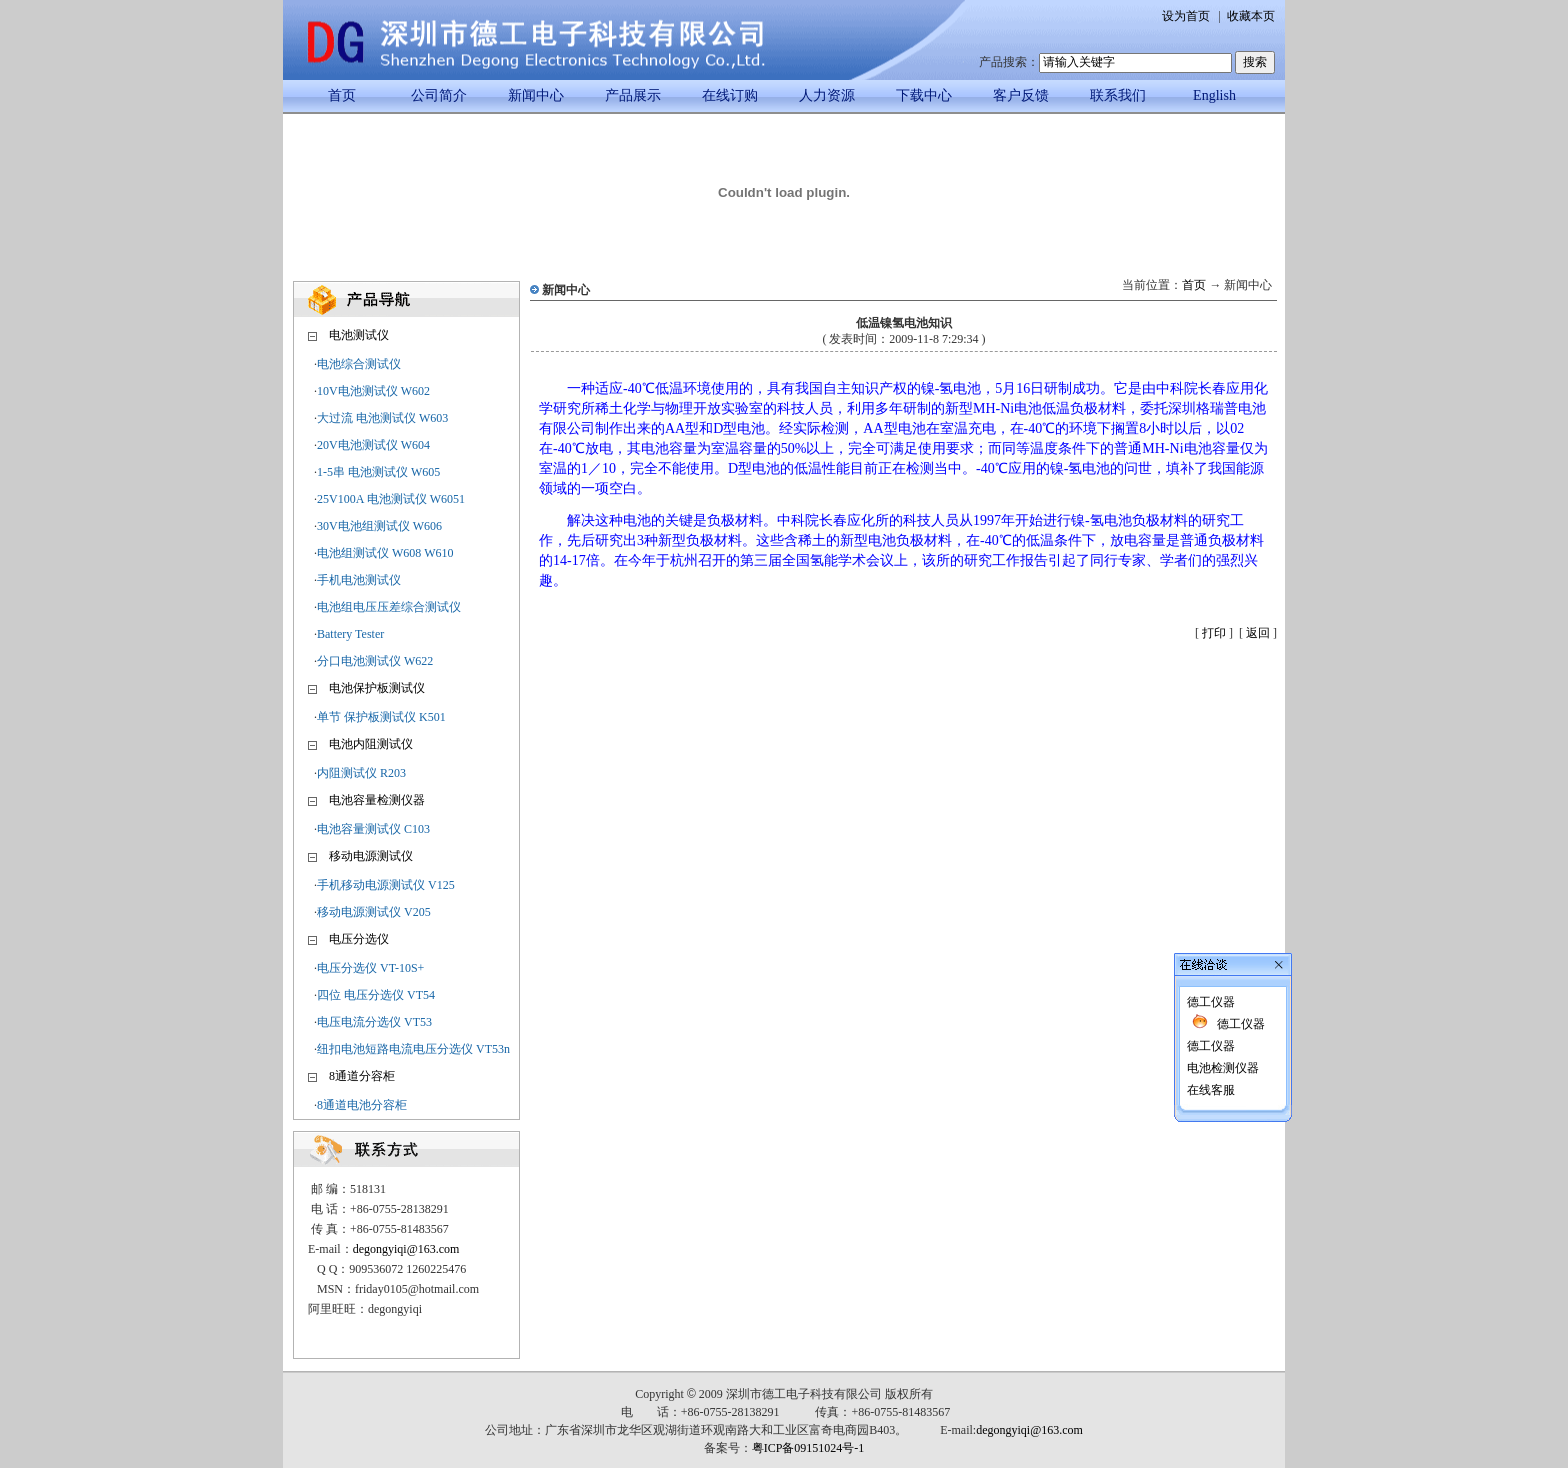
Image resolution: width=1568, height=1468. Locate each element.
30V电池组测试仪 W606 (379, 526)
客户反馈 (1021, 95)
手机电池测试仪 (359, 580)
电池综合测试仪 (359, 364)
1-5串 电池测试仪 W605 (378, 472)
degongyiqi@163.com (406, 1249)
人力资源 (827, 95)
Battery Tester (350, 634)
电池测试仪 (359, 335)
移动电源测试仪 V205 (374, 912)
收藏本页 (1251, 16)
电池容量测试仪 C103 (373, 829)
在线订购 (730, 95)
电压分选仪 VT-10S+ (370, 968)
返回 (1258, 633)
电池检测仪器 (1221, 1012)
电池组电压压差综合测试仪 (389, 607)
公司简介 (439, 95)
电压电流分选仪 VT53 (374, 1022)
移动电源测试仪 (371, 856)
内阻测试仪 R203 (361, 773)
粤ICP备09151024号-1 (808, 1448)
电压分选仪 (359, 939)
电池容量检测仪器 (377, 800)
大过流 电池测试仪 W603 (382, 418)
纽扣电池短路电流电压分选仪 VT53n (413, 1049)
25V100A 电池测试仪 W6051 (391, 499)
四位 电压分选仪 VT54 (376, 995)
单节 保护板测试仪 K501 (381, 717)
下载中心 (924, 95)
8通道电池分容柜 (362, 1105)
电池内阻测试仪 (371, 744)
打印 (1214, 633)
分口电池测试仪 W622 (375, 661)
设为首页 (1186, 16)
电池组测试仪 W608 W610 (385, 553)
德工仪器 (1209, 946)
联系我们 (1118, 95)
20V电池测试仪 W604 (373, 445)
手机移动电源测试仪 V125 (386, 885)
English (1214, 95)
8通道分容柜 (362, 1076)
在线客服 (1209, 1034)
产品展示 (633, 95)
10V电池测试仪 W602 (373, 391)
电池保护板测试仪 (377, 688)
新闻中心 (536, 95)
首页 (342, 95)
